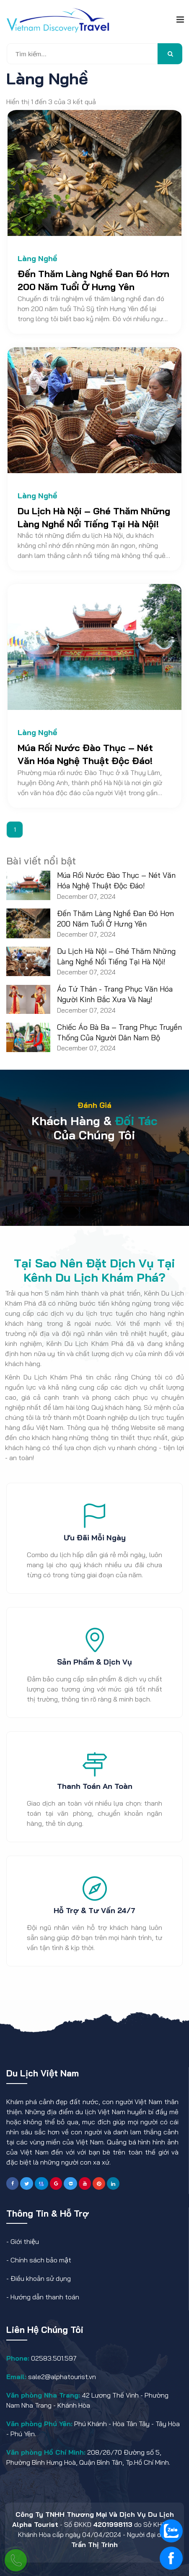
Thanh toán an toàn (94, 1786)
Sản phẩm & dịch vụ (94, 1662)
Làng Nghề (37, 258)
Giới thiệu (24, 2241)
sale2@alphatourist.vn (61, 2376)
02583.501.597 (53, 2358)
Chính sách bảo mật (40, 2260)
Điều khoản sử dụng (40, 2278)
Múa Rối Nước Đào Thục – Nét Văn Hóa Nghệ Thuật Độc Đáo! (116, 880)
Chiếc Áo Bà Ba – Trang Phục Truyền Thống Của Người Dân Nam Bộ (119, 1032)
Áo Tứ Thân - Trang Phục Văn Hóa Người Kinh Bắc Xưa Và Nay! (115, 994)
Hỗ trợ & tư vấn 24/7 (94, 1910)
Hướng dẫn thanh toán (44, 2297)
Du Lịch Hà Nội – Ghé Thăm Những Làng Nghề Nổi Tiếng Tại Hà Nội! (116, 956)
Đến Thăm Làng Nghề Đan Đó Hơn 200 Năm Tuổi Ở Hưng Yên (115, 918)
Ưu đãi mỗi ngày (95, 1537)
